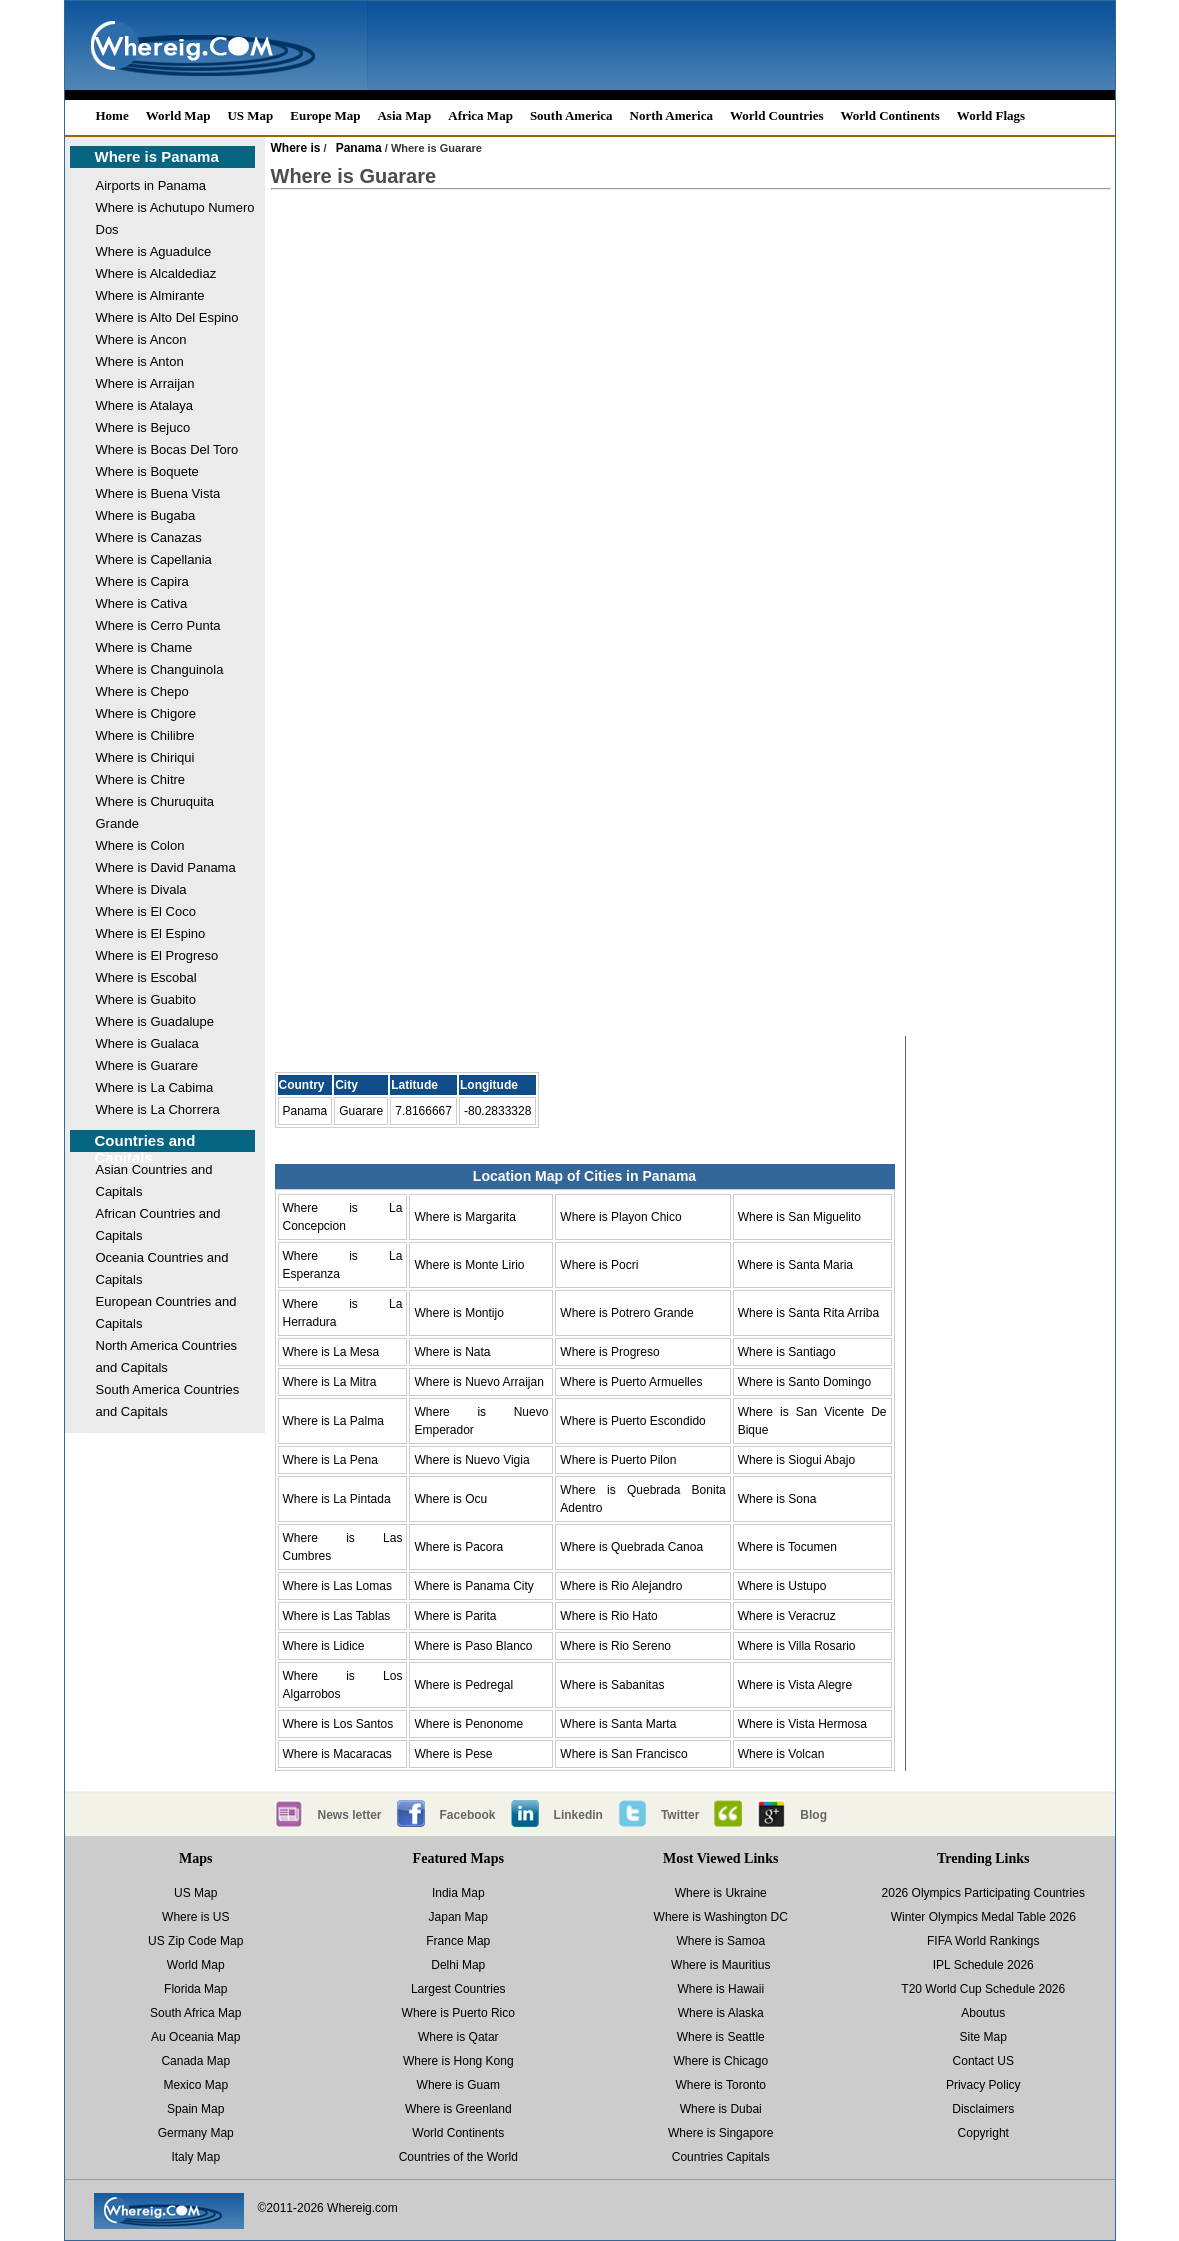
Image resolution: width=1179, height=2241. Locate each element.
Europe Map (325, 115)
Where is (296, 148)
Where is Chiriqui (145, 757)
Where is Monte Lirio (469, 1265)
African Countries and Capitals (158, 1224)
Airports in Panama (151, 185)
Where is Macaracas (337, 1754)
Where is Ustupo (782, 1586)
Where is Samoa (720, 1941)
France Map (458, 1941)
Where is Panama (157, 156)
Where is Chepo (142, 691)
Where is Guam (458, 2085)
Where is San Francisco (623, 1754)
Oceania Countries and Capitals (162, 1268)
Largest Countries (458, 1989)
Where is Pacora (458, 1547)
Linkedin (578, 1815)
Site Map (983, 2037)
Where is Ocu (450, 1499)
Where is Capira (142, 581)
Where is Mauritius (720, 1965)
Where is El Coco (146, 911)
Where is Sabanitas (612, 1685)
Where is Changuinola (160, 669)
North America (671, 115)
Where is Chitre (141, 779)
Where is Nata (452, 1352)
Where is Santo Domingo (804, 1382)
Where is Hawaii (720, 1989)
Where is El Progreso (157, 955)
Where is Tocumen (787, 1547)
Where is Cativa (142, 603)
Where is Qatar (458, 2037)
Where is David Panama (166, 867)
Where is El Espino (151, 933)
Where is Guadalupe (155, 1021)
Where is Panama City (473, 1586)
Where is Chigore (146, 713)
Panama (359, 148)
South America (571, 115)
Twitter (680, 1815)
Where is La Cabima (155, 1087)
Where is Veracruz (787, 1616)
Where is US (195, 1917)
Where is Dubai (721, 2109)
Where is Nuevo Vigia (471, 1460)
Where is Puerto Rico (458, 2013)
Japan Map (458, 1917)
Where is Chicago (720, 2061)
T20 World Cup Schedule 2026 (983, 1989)
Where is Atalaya (145, 405)
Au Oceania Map (195, 2037)
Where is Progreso (609, 1352)
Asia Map (404, 115)
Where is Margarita (464, 1217)
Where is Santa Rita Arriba (808, 1313)
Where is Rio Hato (608, 1616)
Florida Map (195, 1989)
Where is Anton (140, 361)
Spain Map (195, 2109)
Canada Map (195, 2061)
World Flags (991, 115)
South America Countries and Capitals (168, 1400)
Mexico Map (195, 2085)
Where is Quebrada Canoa (631, 1547)
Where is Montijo (458, 1313)
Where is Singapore (720, 2133)
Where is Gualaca (147, 1043)
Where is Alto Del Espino (167, 317)
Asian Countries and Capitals (154, 1180)
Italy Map (195, 2157)
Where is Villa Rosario (797, 1646)
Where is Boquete (147, 471)
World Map (178, 115)
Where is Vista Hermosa (802, 1724)
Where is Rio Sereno (615, 1646)
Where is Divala (141, 889)
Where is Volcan (781, 1754)
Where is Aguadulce (154, 251)
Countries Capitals (721, 2157)
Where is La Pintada (337, 1499)
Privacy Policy (983, 2085)
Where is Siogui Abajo (796, 1460)
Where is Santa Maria (795, 1265)
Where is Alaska (721, 2013)
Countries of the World (458, 2157)
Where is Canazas (149, 537)
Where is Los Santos (338, 1724)
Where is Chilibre (145, 735)
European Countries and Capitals (166, 1312)
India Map (458, 1893)
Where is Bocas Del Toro (167, 449)
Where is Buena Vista (158, 493)
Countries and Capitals (145, 1149)
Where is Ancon (141, 339)
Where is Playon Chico (620, 1217)
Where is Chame (144, 647)
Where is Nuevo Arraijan (478, 1382)
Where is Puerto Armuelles (631, 1382)
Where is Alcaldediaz (156, 273)
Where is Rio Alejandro (621, 1586)
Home (112, 115)
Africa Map (480, 115)
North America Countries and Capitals (167, 1356)
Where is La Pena (330, 1460)
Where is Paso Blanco (473, 1646)
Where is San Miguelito (799, 1217)
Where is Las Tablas (337, 1616)
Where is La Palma (333, 1421)
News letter (350, 1815)
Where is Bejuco (143, 427)
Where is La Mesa (331, 1352)
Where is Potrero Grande (626, 1313)
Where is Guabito (146, 999)
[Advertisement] (691, 366)
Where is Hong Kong (458, 2061)
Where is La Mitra (330, 1382)
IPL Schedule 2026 (983, 1965)
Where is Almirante (150, 295)
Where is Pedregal (463, 1685)
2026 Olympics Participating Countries (983, 1893)
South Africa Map (195, 2013)
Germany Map (196, 2133)
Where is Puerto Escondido (632, 1421)
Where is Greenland (458, 2109)
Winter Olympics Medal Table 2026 (983, 1917)
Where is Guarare (147, 1065)
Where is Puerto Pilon (618, 1460)
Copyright (983, 2133)
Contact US (983, 2061)
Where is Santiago (787, 1352)
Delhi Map (458, 1965)
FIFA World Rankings (983, 1941)
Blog (813, 1815)
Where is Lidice (324, 1646)
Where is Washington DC (721, 1917)
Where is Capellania (154, 559)
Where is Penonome (468, 1724)
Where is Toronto (721, 2085)
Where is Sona (777, 1499)
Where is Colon (140, 845)
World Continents (890, 115)
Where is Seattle (721, 2037)
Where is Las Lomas (337, 1586)
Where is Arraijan (145, 383)
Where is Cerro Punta (158, 625)
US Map (250, 115)
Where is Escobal (146, 977)
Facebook (468, 1815)
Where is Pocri (599, 1265)
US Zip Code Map (195, 1941)
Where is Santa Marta (618, 1724)
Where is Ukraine (721, 1893)
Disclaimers (983, 2109)
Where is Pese (453, 1754)
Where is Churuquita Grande (155, 812)
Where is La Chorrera (158, 1109)
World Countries (777, 115)
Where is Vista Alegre (795, 1685)
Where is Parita (455, 1616)
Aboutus (983, 2013)
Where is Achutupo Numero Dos (175, 218)
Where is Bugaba (146, 515)
